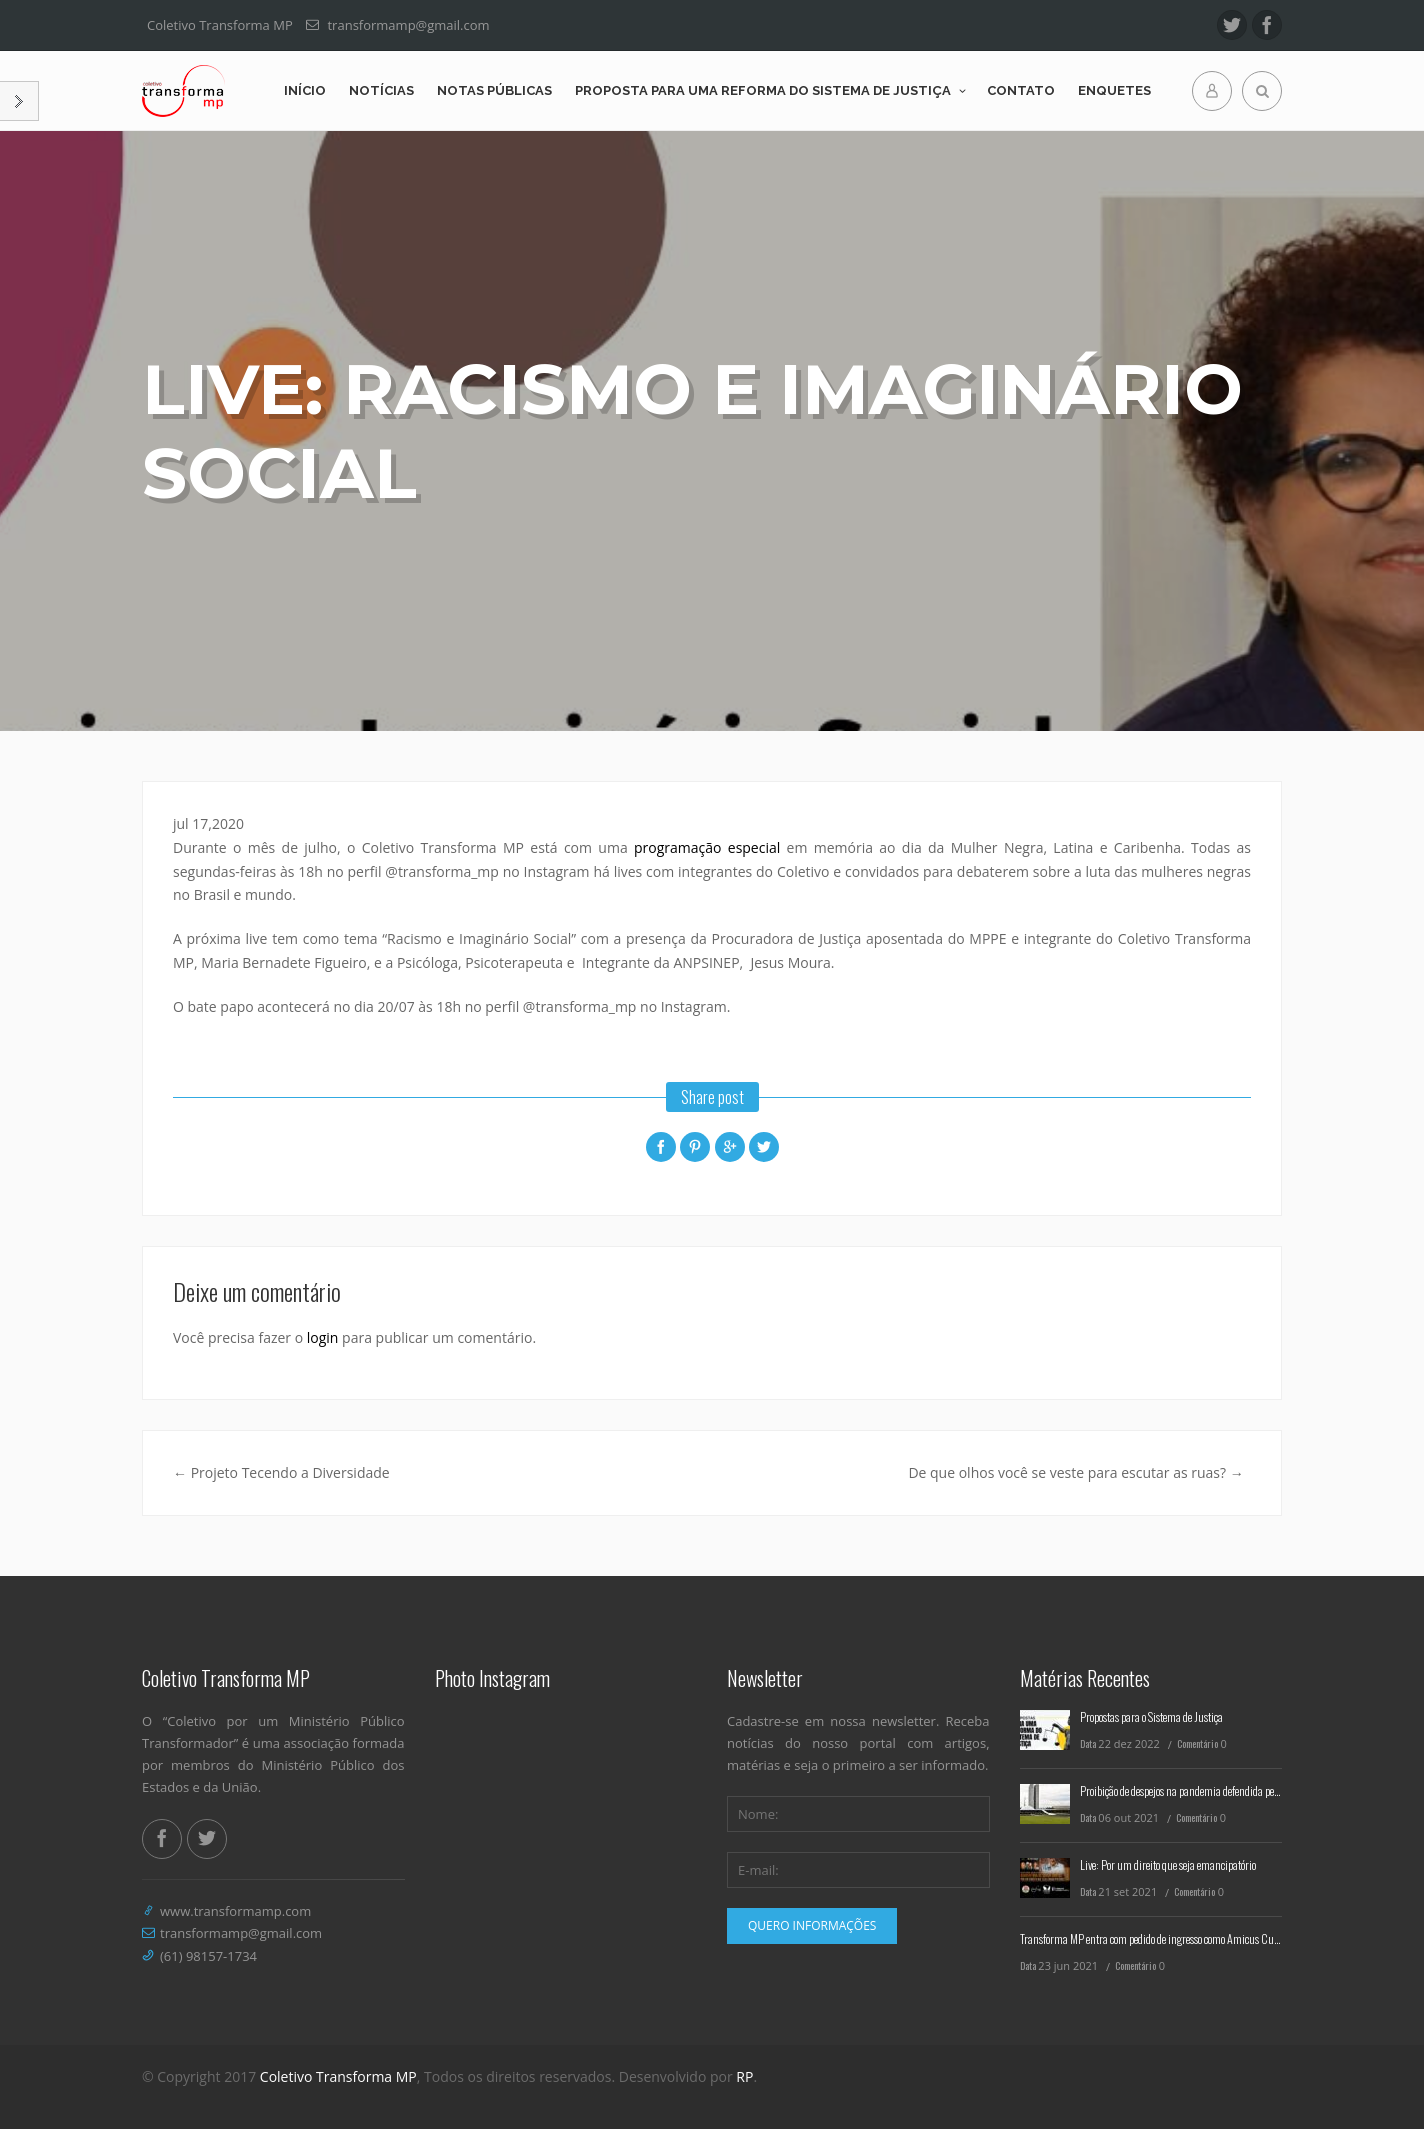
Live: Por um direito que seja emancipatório (1168, 1864)
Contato (1021, 90)
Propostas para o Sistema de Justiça (1151, 1716)
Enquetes (1114, 90)
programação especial (707, 847)
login (323, 1337)
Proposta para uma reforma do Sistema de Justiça (763, 90)
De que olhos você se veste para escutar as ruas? (1075, 1472)
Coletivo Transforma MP (338, 2076)
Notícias (381, 90)
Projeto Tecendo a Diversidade (281, 1472)
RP (744, 2076)
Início (305, 90)
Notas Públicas (494, 90)
